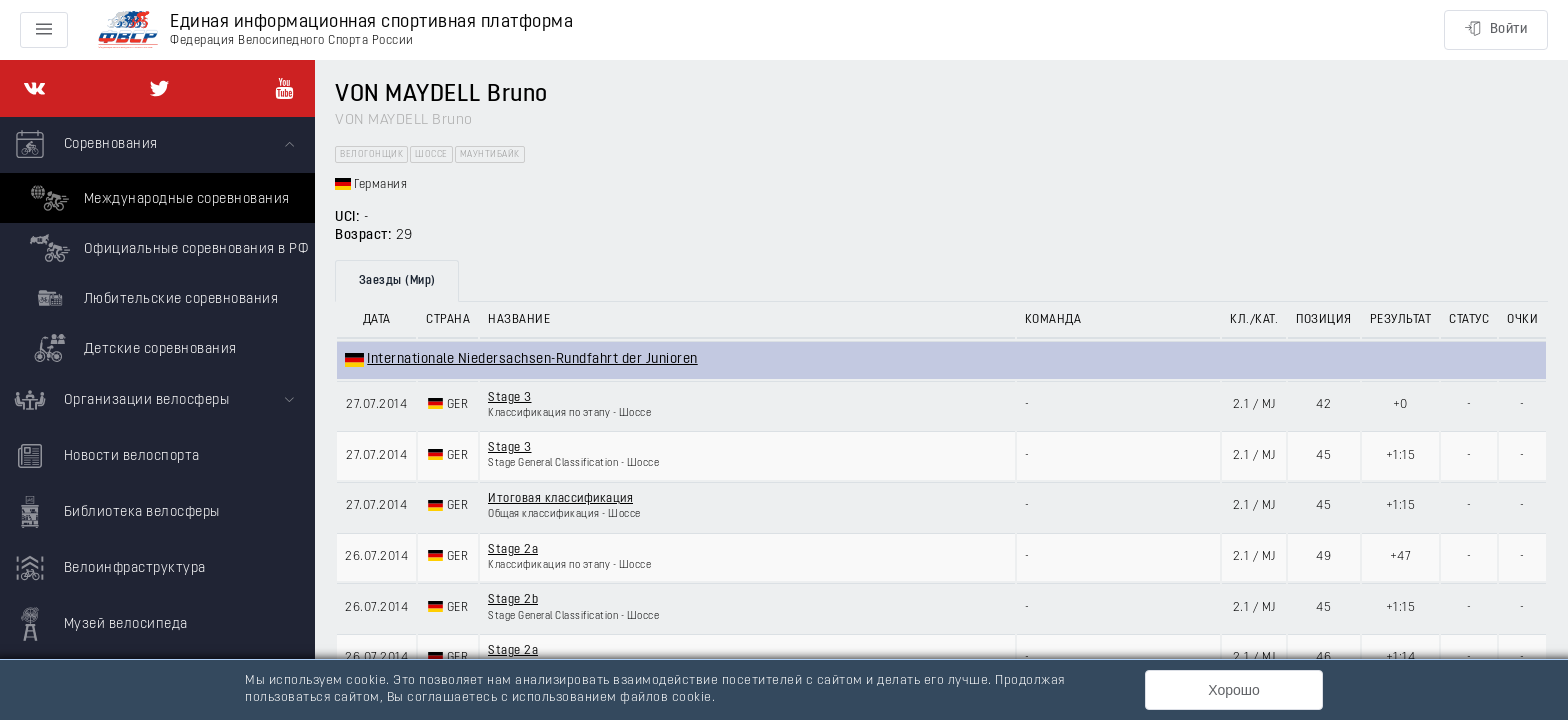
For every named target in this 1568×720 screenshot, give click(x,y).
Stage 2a (513, 550)
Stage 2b (513, 600)
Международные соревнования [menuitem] (157, 198)
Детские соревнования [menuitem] (131, 348)
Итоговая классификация (560, 499)
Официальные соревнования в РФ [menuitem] (166, 248)
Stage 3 (510, 398)
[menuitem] (157, 245)
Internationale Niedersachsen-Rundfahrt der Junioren (532, 359)
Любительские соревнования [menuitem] (151, 298)
